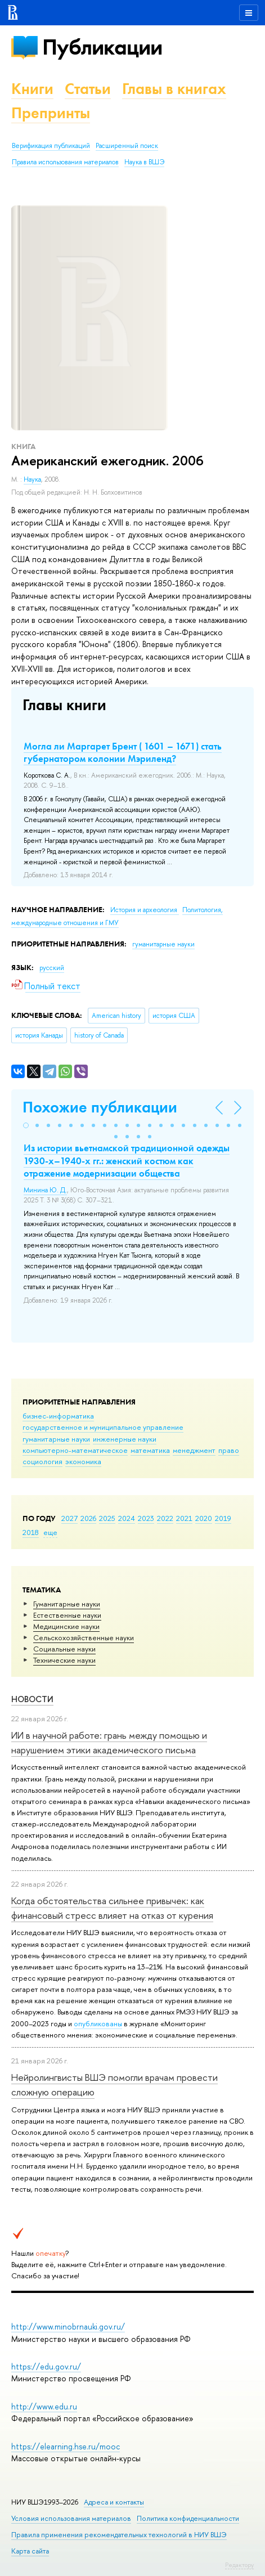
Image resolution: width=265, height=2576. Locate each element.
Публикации (102, 47)
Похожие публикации (100, 1107)
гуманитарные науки (56, 1439)
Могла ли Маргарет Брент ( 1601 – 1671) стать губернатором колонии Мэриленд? (123, 752)
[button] (26, 1125)
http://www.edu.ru (44, 2406)
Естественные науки (67, 1615)
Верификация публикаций (51, 145)
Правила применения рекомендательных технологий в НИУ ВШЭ (119, 2534)
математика (150, 1450)
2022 (165, 1518)
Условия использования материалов (71, 2518)
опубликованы (98, 2023)
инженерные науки (124, 1439)
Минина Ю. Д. (45, 1190)
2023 (146, 1518)
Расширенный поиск (127, 145)
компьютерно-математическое (75, 1450)
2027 (69, 1518)
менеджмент (194, 1450)
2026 (88, 1518)
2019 (223, 1518)
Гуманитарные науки (66, 1604)
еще (50, 1532)
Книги (32, 88)
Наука (32, 479)
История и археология (144, 909)
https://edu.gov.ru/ (46, 2366)
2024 (126, 1518)
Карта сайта (30, 2551)
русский (51, 967)
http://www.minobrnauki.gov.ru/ (68, 2326)
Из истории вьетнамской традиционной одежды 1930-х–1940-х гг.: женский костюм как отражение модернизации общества (127, 1160)
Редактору (239, 2565)
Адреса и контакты (114, 2502)
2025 (107, 1518)
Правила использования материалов (65, 162)
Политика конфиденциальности (188, 2518)
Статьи (88, 88)
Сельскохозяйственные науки (83, 1637)
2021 (184, 1518)
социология (42, 1461)
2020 (203, 1518)
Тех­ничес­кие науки (64, 1660)
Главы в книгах (174, 88)
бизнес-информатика (58, 1416)
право (228, 1450)
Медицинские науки (66, 1626)
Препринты (50, 113)
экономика (83, 1461)
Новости (32, 1699)
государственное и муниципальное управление (103, 1427)
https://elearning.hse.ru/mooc (65, 2446)
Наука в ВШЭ (144, 162)
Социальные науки (64, 1649)
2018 (31, 1532)
